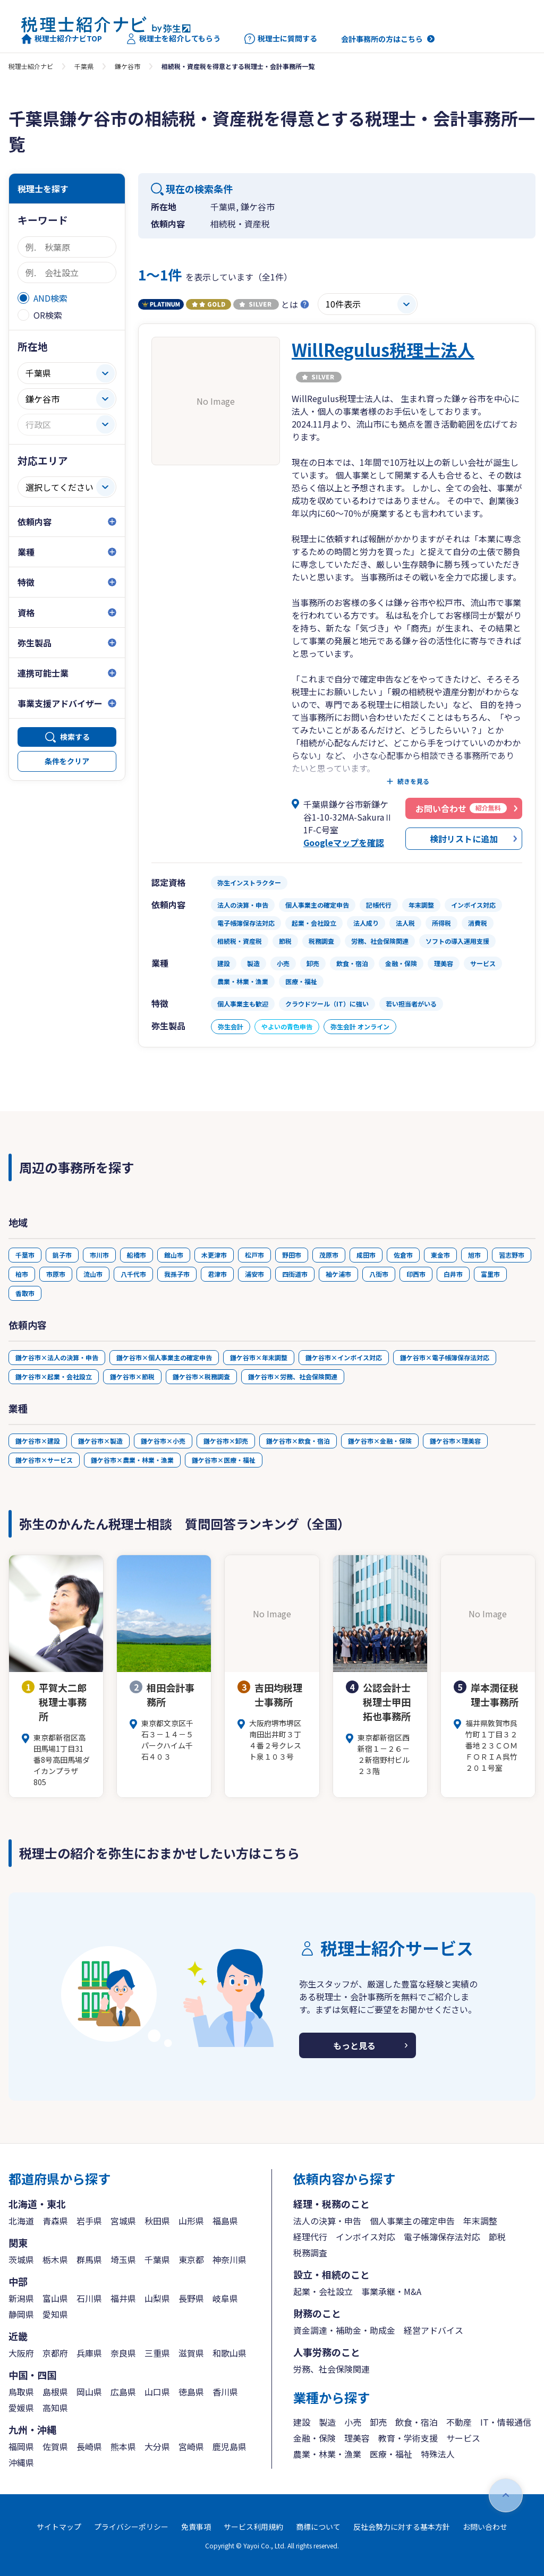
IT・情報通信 (505, 2422)
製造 (327, 2422)
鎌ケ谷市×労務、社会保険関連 (292, 1376)
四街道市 (295, 1273)
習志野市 (511, 1254)
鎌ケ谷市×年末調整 (258, 1357)
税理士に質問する (280, 38)
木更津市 (214, 1254)
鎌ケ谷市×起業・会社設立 (53, 1376)
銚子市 (62, 1254)
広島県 (123, 2391)
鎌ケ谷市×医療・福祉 (224, 1459)
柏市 (21, 1273)
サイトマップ (59, 2526)
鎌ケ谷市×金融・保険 (380, 1440)
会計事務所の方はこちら (382, 39)
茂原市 (328, 1254)
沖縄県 (21, 2462)
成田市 (366, 1254)
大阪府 (21, 2353)
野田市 (291, 1254)
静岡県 (21, 2314)
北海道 (21, 2220)
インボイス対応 (365, 2236)
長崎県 (89, 2446)
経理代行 (310, 2236)
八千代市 (133, 1273)
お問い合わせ (485, 2526)
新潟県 (21, 2298)
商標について (318, 2526)
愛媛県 (21, 2407)
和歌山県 (229, 2353)
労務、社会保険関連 (331, 2368)
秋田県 (157, 2220)
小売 (352, 2422)
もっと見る (354, 2045)
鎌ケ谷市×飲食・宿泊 (298, 1440)
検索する (75, 736)
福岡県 (21, 2446)
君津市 (217, 1273)
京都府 (55, 2353)
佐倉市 (403, 1254)
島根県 (55, 2391)
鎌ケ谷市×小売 (163, 1440)
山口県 (157, 2391)
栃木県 (55, 2259)
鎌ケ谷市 (127, 66)
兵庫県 (89, 2353)
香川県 (225, 2391)
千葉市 (25, 1254)
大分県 (157, 2446)
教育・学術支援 (408, 2438)
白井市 (453, 1273)
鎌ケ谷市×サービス (44, 1459)
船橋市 (136, 1254)
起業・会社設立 (323, 2291)
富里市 (490, 1273)
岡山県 (89, 2391)
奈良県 (123, 2353)
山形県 (191, 2220)
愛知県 (55, 2314)
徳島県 (191, 2391)
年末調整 (480, 2220)
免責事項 (196, 2526)
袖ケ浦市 (338, 1273)
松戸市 (254, 1254)
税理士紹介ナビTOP (61, 38)
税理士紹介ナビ (30, 66)
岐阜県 (225, 2298)
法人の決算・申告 (327, 2220)
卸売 (378, 2422)
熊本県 (123, 2446)
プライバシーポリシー (131, 2526)
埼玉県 (123, 2259)
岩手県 (89, 2220)
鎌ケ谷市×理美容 (455, 1440)
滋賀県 (191, 2353)
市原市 (55, 1273)
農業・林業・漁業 (327, 2453)
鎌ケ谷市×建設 (37, 1440)
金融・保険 (314, 2438)
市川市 (99, 1254)
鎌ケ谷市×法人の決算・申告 (56, 1357)
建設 (301, 2422)
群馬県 (89, 2259)
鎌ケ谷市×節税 (132, 1376)
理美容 (357, 2438)
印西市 (416, 1273)
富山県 (55, 2298)
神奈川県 (229, 2259)
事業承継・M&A (391, 2291)
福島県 (225, 2220)
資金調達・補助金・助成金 (344, 2330)
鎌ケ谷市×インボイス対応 (343, 1357)
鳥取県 (21, 2391)
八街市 (378, 1273)
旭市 (474, 1254)
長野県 (191, 2298)
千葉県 (84, 66)
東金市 (440, 1254)
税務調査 (310, 2252)
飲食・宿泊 (416, 2422)
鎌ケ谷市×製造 (100, 1440)
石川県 (89, 2298)
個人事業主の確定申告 (412, 2220)
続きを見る (413, 781)
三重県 (157, 2353)
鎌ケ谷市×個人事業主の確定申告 (164, 1357)
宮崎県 (191, 2446)
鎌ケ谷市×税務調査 (201, 1376)
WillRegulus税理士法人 (383, 349)
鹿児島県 (229, 2446)
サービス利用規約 (253, 2526)
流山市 (93, 1273)
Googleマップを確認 (343, 842)
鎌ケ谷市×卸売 (225, 1440)
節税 (497, 2236)
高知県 (55, 2407)
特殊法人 (438, 2453)
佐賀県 (55, 2446)
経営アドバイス (433, 2330)
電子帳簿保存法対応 (442, 2236)
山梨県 (157, 2298)
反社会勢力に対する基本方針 (401, 2526)
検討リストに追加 (464, 838)
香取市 (25, 1293)
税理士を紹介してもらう (173, 38)
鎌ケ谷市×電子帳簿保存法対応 (444, 1357)
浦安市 (254, 1273)
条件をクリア (67, 761)
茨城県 (21, 2259)
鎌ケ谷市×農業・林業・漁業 (132, 1459)
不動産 (459, 2422)
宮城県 (123, 2220)
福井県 (123, 2298)
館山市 (173, 1254)
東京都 (191, 2259)
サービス (463, 2438)
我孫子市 (177, 1273)
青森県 (55, 2220)
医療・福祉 (391, 2453)
